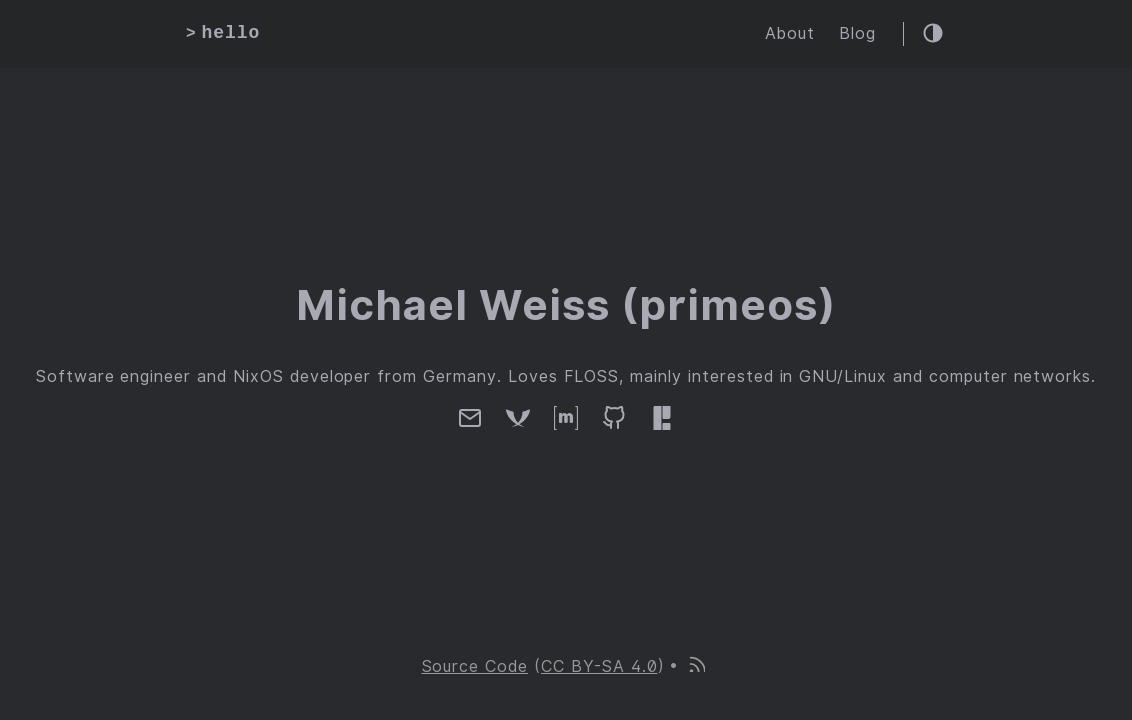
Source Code (475, 666)
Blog (857, 33)
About (790, 33)
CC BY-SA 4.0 (599, 666)
